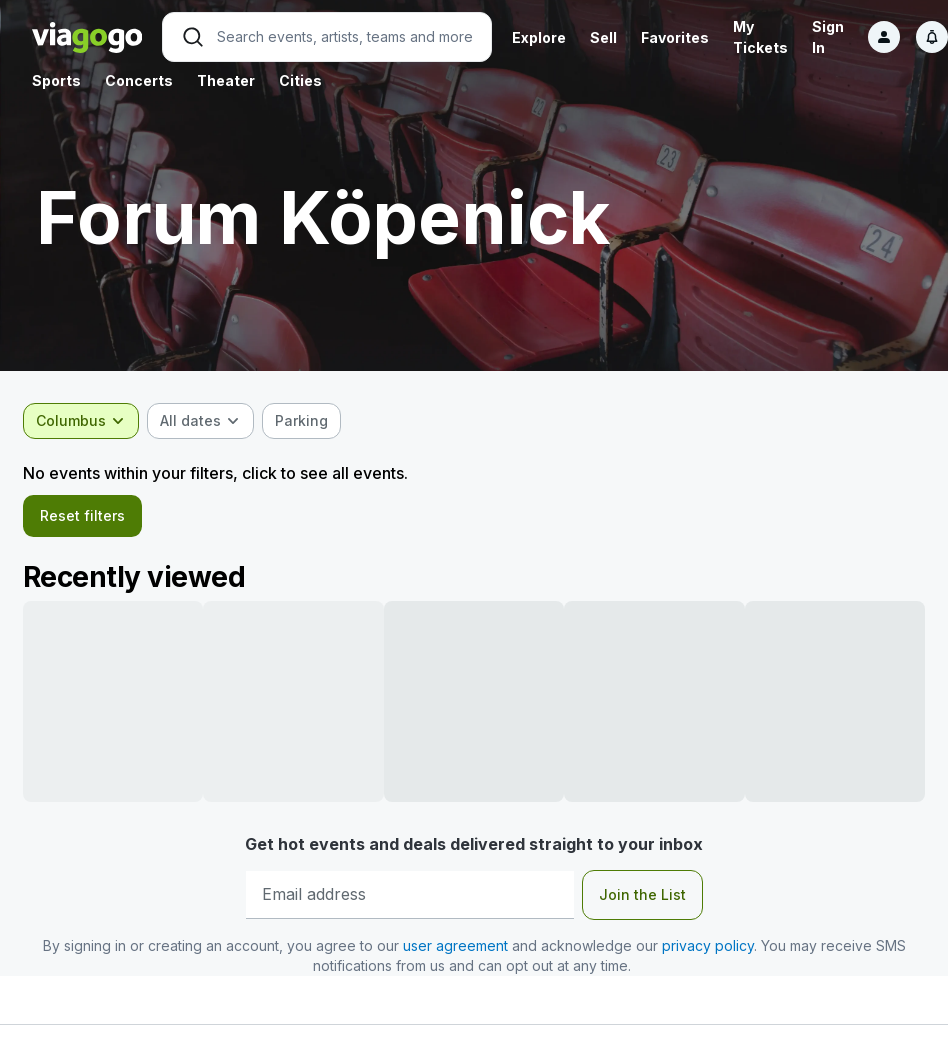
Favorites (675, 37)
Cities (300, 80)
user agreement (455, 951)
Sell (603, 37)
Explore (539, 37)
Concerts (139, 80)
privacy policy (708, 951)
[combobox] (90, 421)
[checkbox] (310, 421)
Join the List (642, 900)
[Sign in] (884, 37)
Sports (56, 80)
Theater (226, 80)
